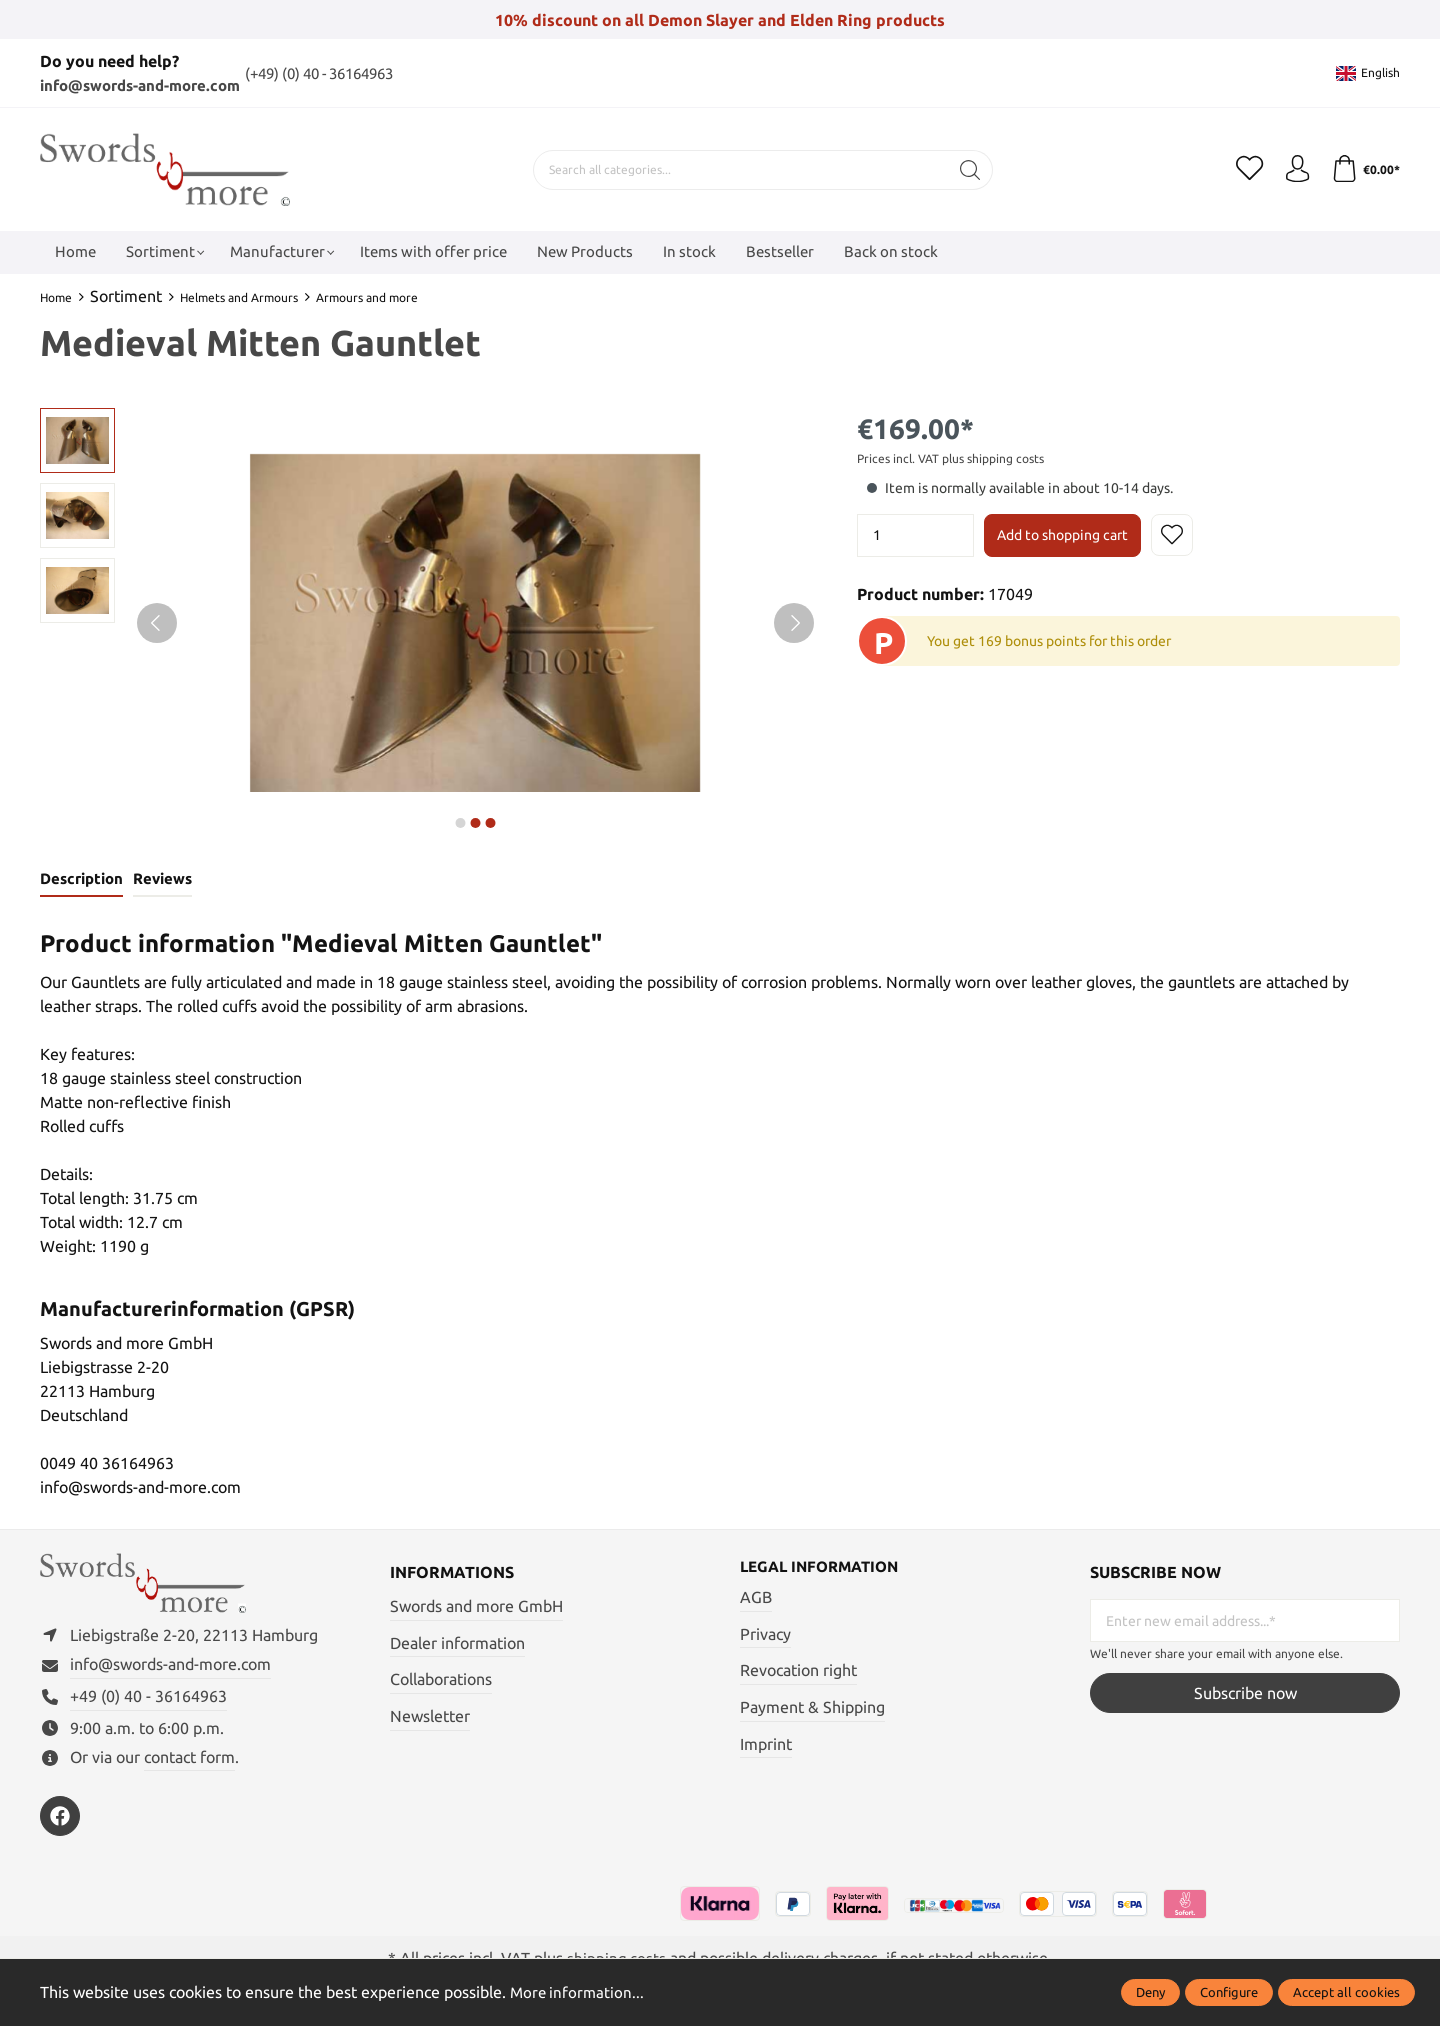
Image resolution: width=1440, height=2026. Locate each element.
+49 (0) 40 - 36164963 (148, 1704)
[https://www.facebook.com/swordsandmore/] (60, 1824)
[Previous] (157, 623)
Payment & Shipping (812, 1709)
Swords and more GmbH (476, 1608)
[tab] (80, 881)
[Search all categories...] (737, 169)
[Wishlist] (1243, 169)
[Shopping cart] (1364, 169)
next (460, 823)
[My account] (1293, 169)
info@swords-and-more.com (148, 85)
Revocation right (798, 1673)
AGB (756, 1600)
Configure (1229, 1992)
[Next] (794, 623)
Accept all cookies (1346, 1992)
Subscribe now (1245, 1694)
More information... (579, 1992)
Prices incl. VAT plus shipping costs (950, 458)
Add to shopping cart (1062, 535)
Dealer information (457, 1644)
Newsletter (430, 1717)
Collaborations (441, 1681)
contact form (189, 1765)
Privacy (765, 1636)
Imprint (766, 1746)
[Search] (966, 169)
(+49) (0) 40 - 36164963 (345, 73)
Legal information (825, 1570)
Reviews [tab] (160, 880)
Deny (1150, 1992)
